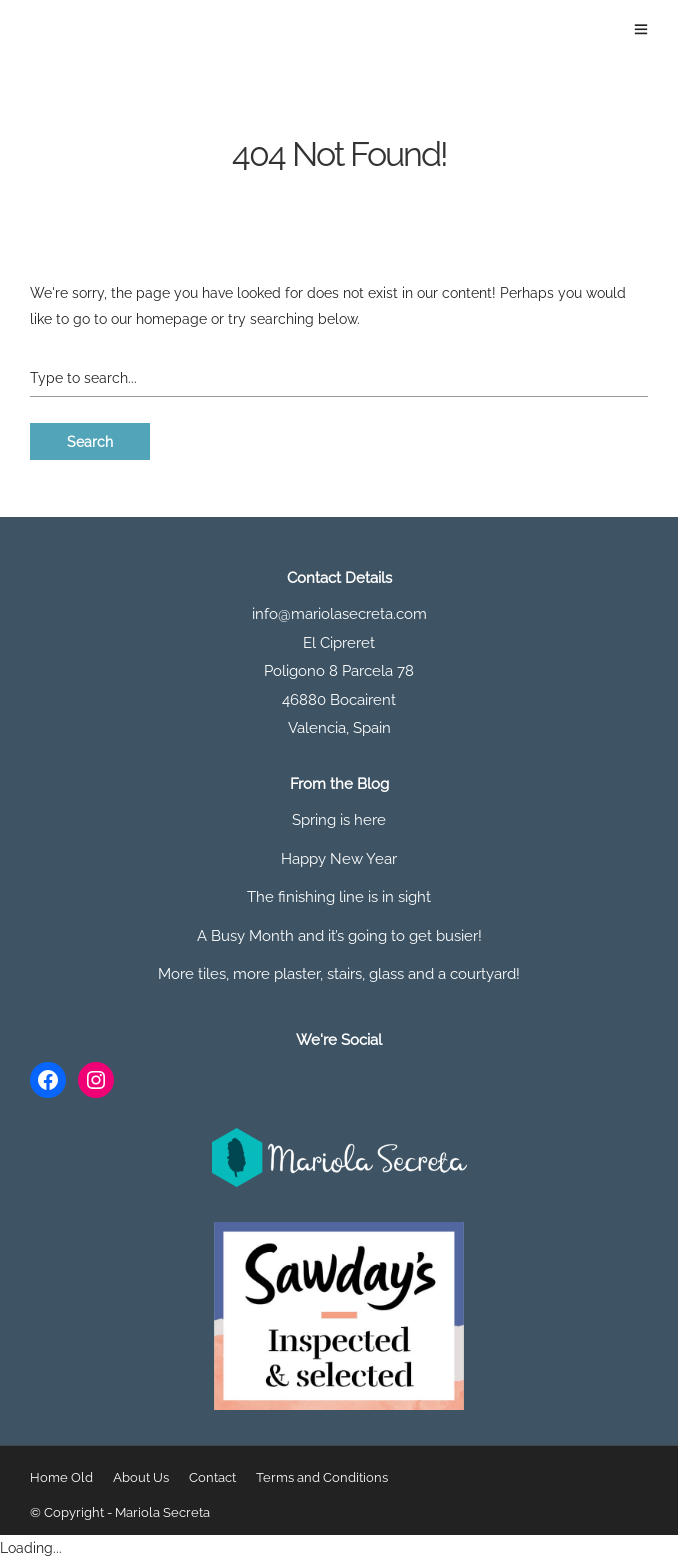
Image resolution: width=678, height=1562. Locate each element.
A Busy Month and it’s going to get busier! (339, 936)
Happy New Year (339, 859)
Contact (212, 1477)
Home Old (61, 1477)
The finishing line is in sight (339, 897)
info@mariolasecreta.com (339, 614)
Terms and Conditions (322, 1477)
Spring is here (339, 820)
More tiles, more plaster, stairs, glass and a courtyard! (339, 974)
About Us (141, 1477)
